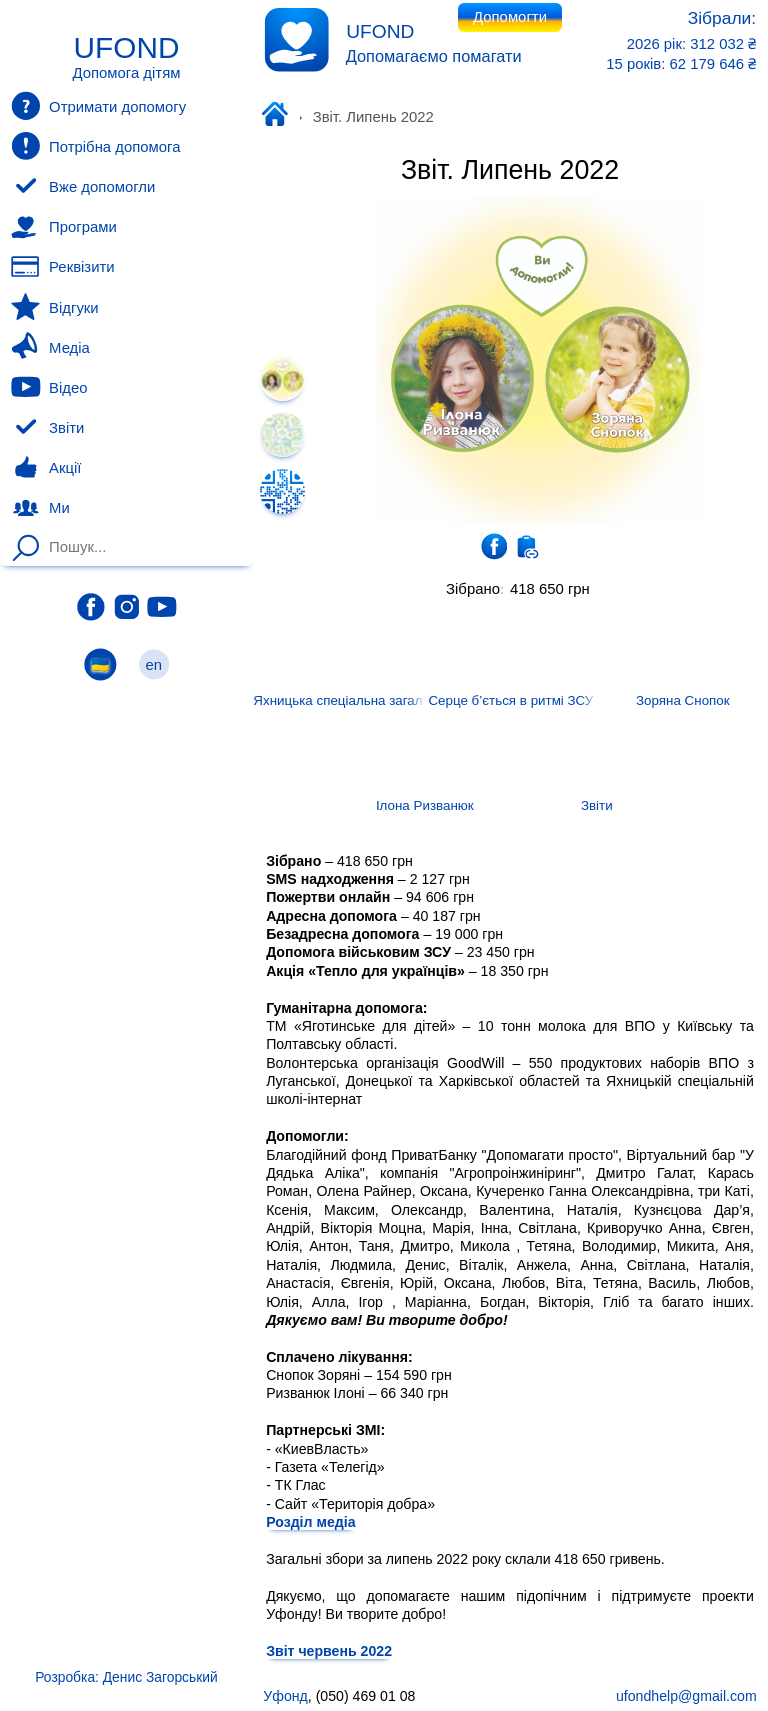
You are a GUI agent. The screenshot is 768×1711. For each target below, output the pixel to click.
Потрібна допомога (95, 146)
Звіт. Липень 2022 (510, 170)
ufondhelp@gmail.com (686, 1696)
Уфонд (279, 116)
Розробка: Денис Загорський (126, 1677)
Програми (63, 227)
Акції (46, 468)
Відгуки (54, 307)
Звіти (47, 428)
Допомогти (510, 17)
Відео (49, 387)
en (154, 664)
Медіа (50, 347)
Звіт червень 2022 (329, 1650)
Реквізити (62, 267)
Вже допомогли (83, 187)
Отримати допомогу (98, 106)
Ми (40, 508)
